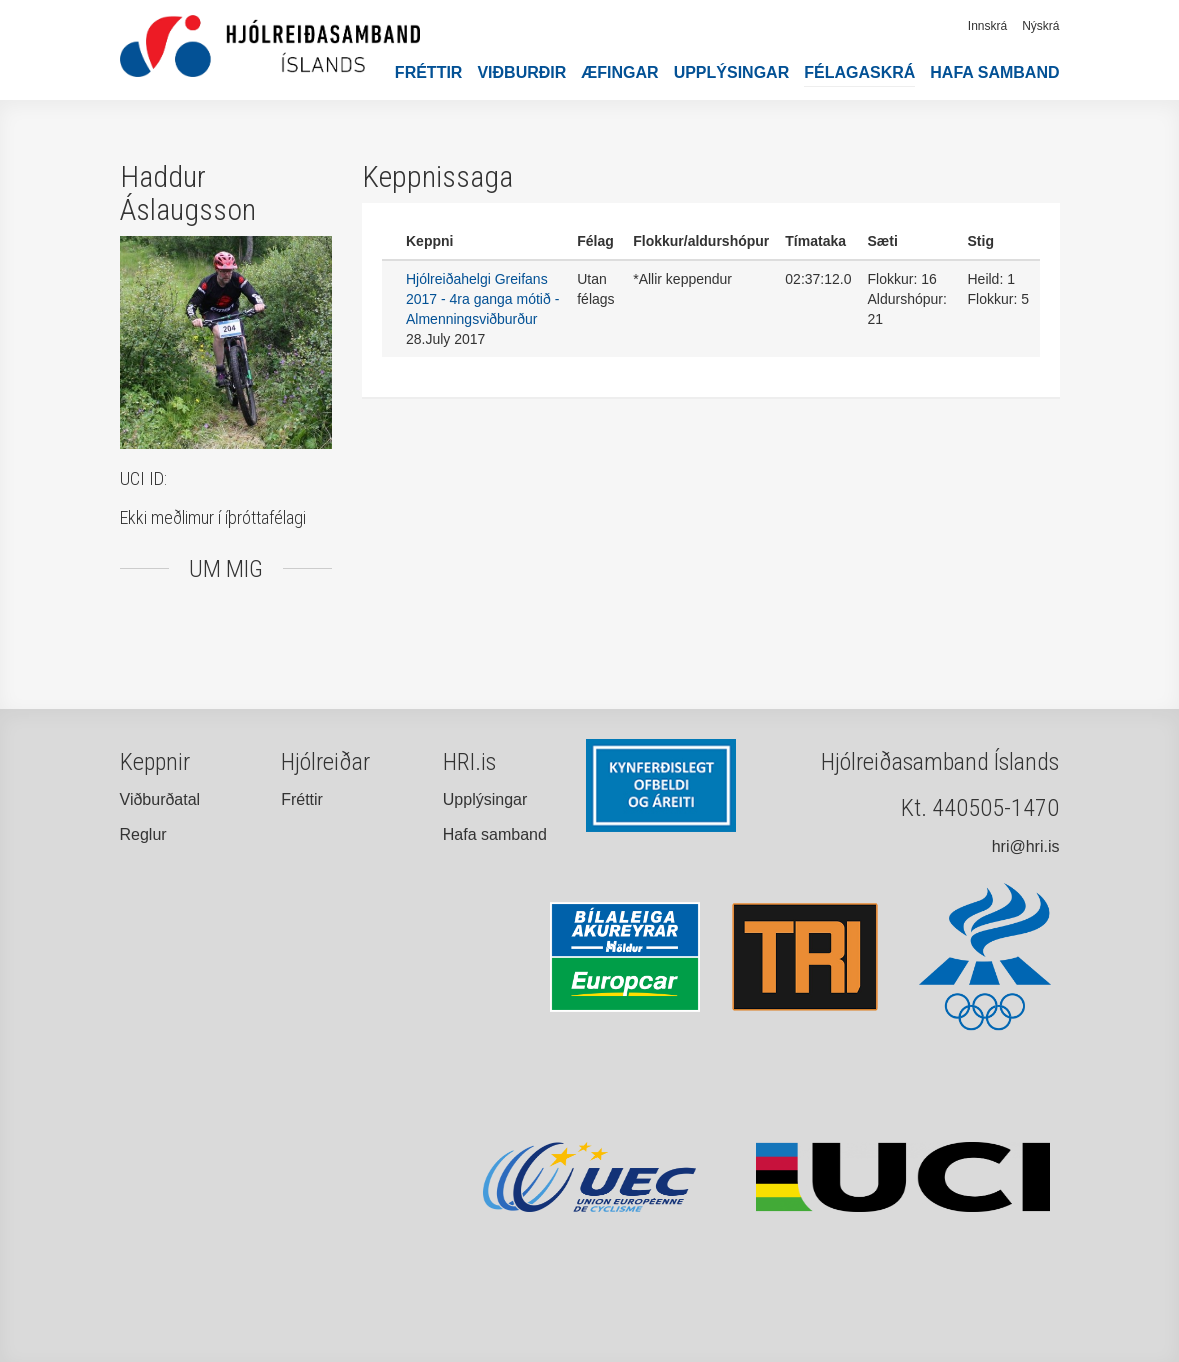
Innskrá (987, 26)
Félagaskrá (859, 72)
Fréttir (429, 72)
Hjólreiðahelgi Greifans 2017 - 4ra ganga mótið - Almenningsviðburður (482, 299)
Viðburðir (521, 72)
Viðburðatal (160, 799)
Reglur (143, 834)
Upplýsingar (732, 72)
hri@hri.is (1026, 846)
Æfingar (619, 72)
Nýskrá (1040, 26)
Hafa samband (994, 72)
